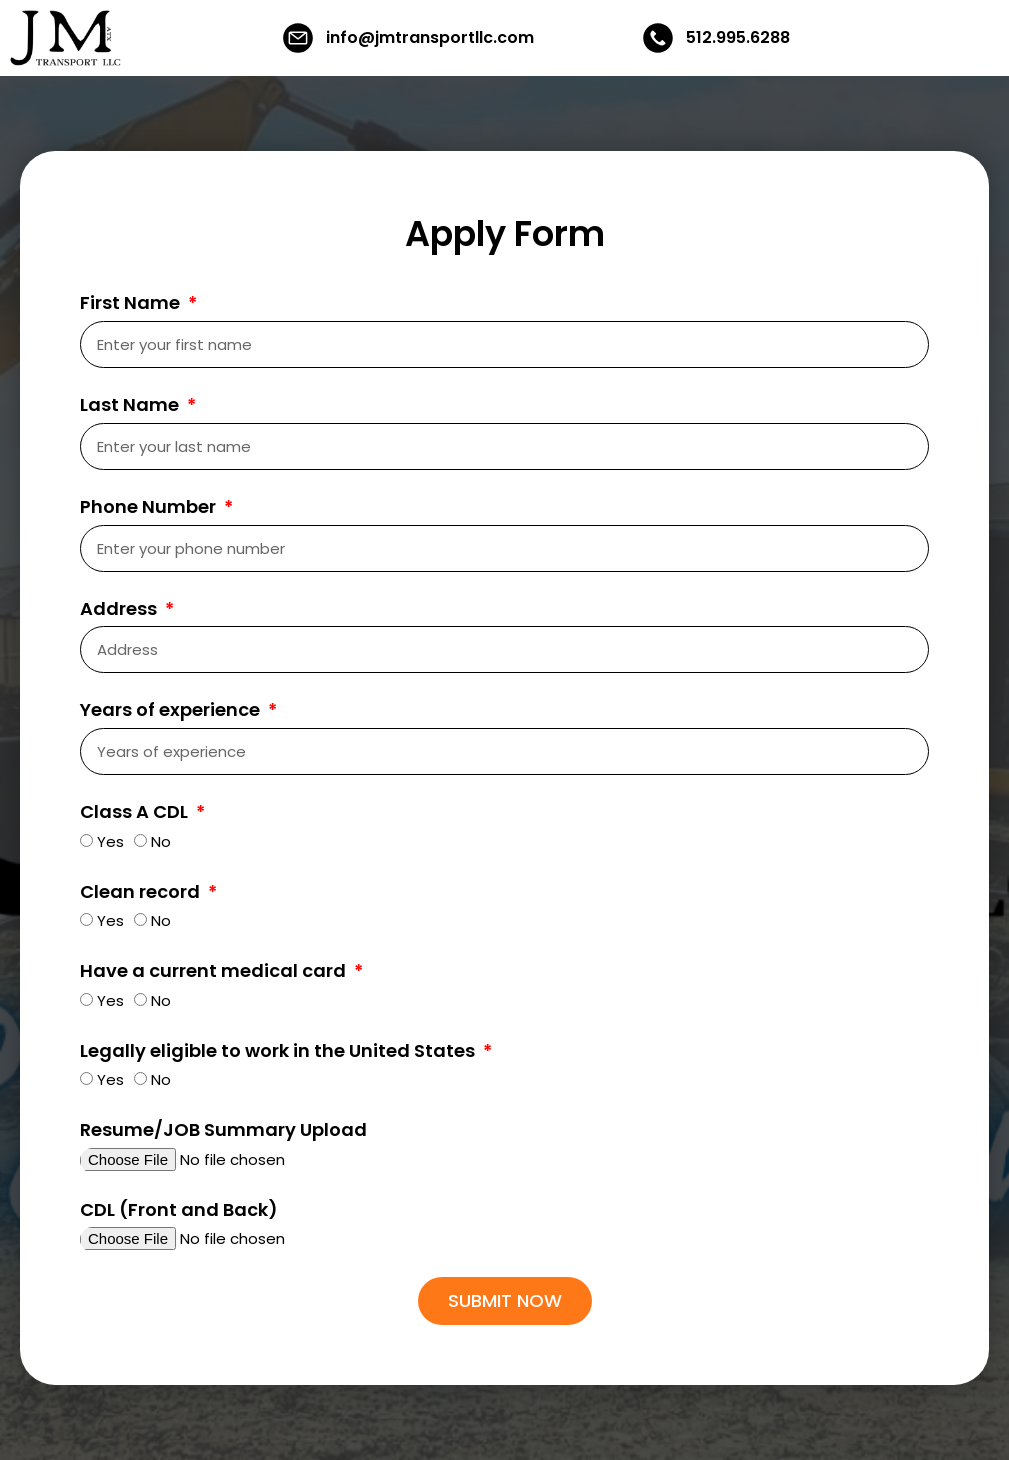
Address (120, 609)
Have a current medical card (215, 971)
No (161, 841)
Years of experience (172, 710)
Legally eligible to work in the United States (279, 1051)
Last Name (131, 405)
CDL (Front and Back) (179, 1210)
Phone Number (150, 507)
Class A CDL (136, 812)
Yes (110, 841)
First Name (132, 303)
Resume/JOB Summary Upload (223, 1130)
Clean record (142, 892)
